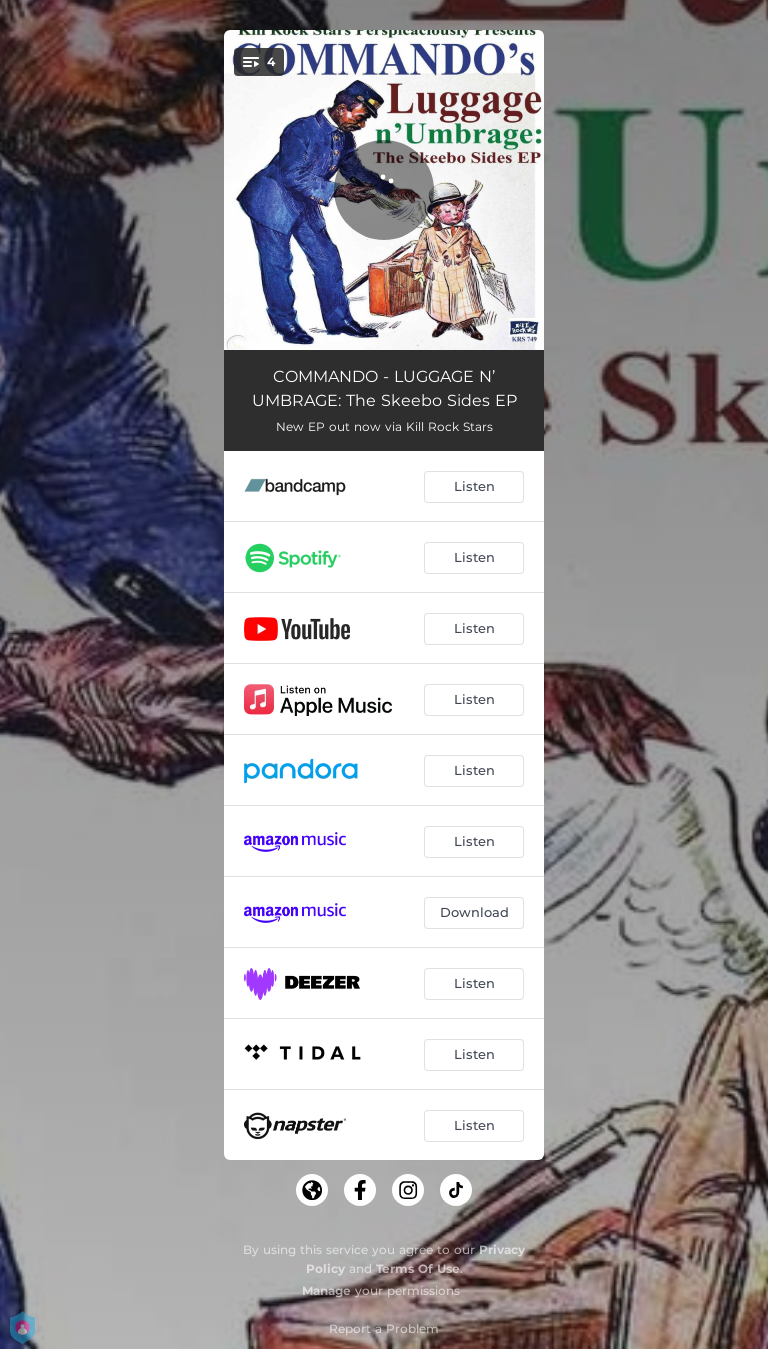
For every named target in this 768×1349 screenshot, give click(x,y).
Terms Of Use (418, 1268)
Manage (326, 1290)
